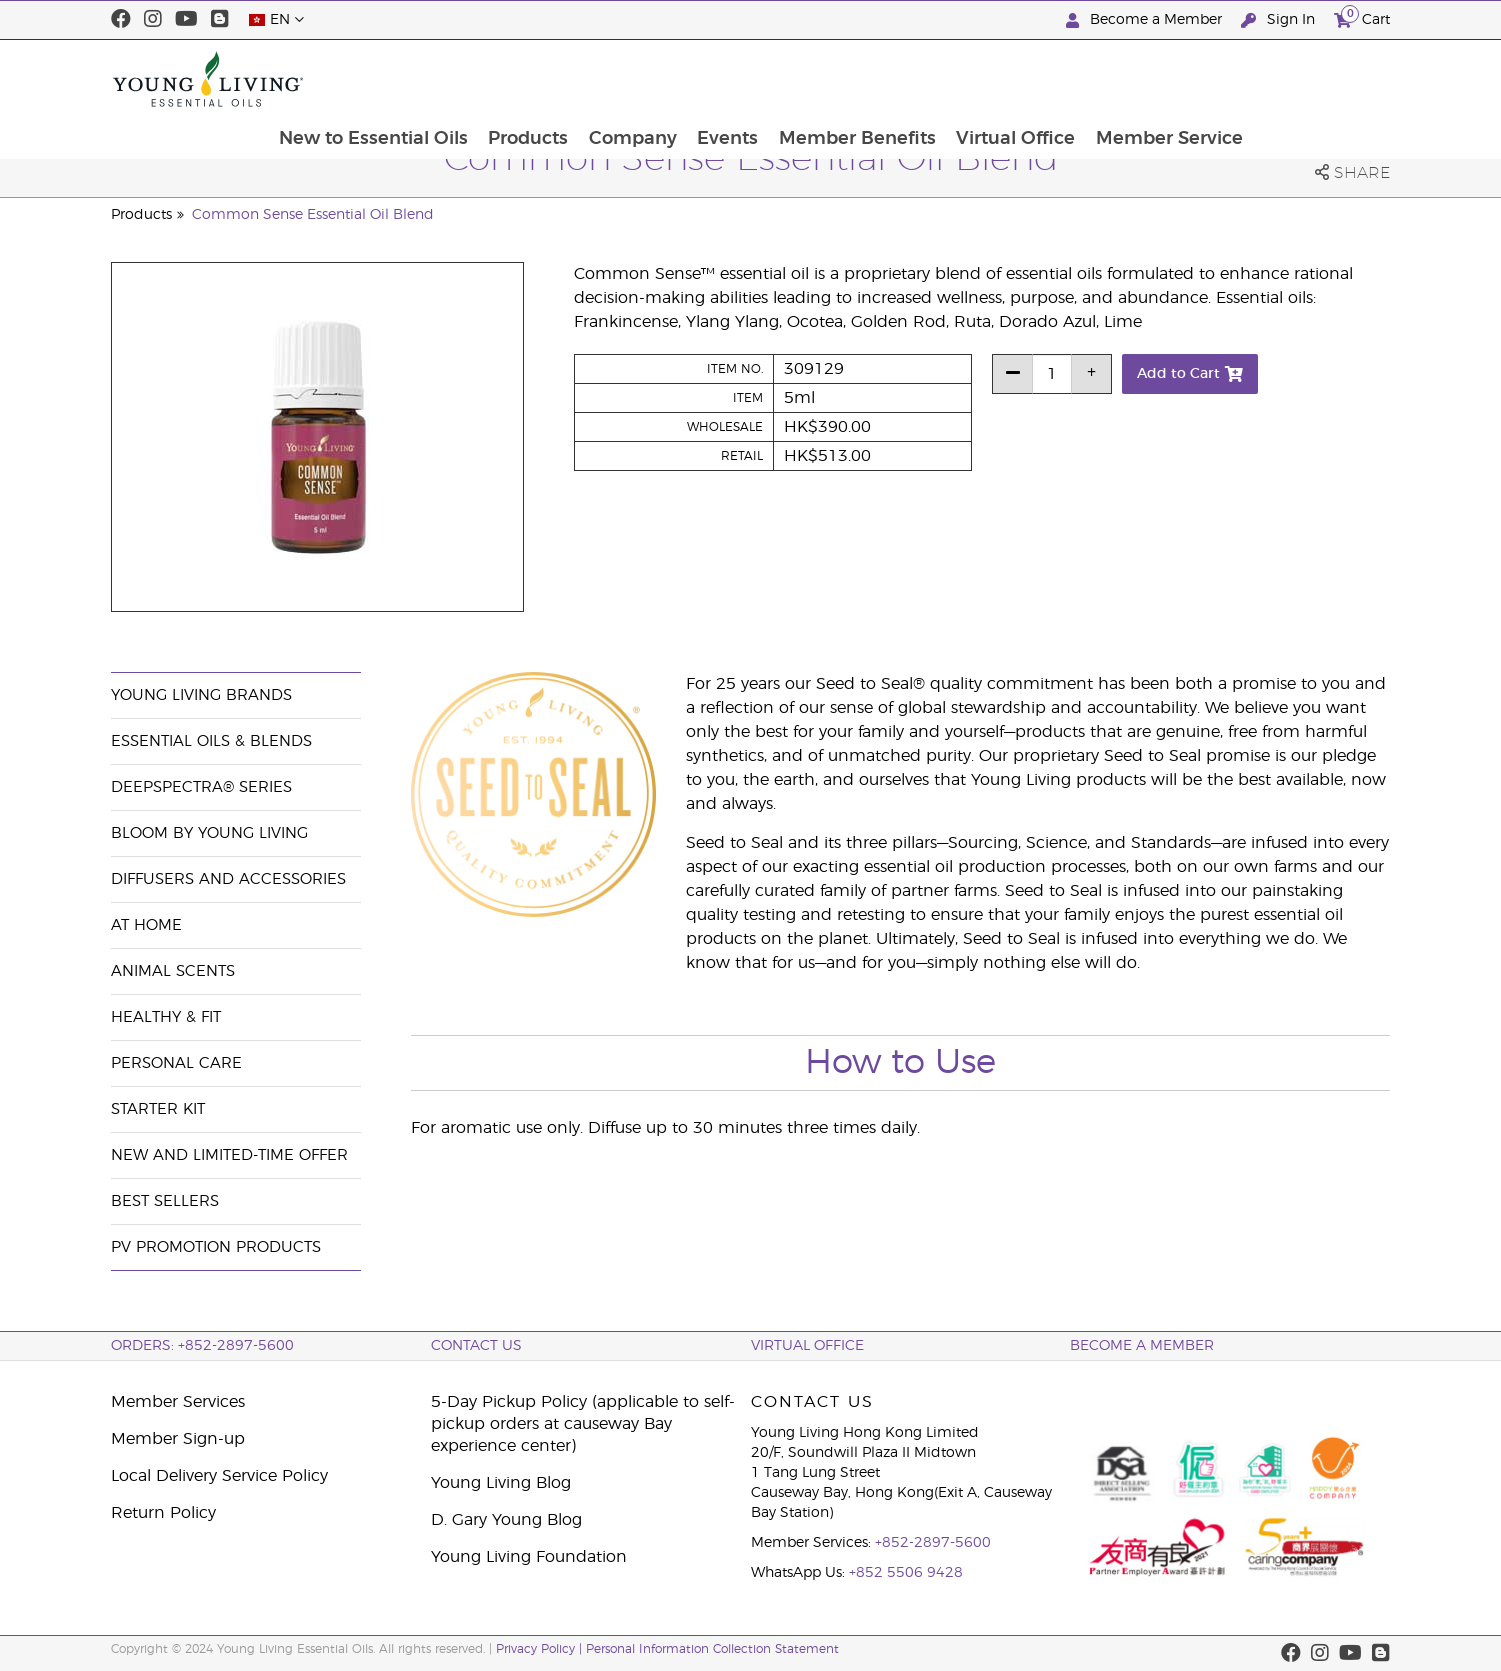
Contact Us (476, 1346)
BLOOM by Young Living (209, 833)
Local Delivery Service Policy (219, 1476)
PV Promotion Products (216, 1247)
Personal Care (176, 1063)
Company (763, 79)
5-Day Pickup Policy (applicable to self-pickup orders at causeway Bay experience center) (583, 1424)
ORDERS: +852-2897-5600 (202, 1346)
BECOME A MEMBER (1142, 1346)
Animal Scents (173, 971)
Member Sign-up (178, 1439)
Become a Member (1146, 20)
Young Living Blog (501, 1483)
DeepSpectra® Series (201, 787)
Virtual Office (1150, 79)
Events (859, 79)
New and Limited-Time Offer (229, 1155)
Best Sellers (165, 1201)
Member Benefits (990, 79)
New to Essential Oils (500, 79)
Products (657, 79)
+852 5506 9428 (906, 1573)
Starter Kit (158, 1109)
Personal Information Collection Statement (712, 1649)
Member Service (1305, 79)
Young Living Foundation (529, 1557)
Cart (1362, 17)
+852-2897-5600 (933, 1543)
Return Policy (163, 1513)
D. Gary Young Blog (506, 1520)
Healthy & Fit (166, 1017)
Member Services (178, 1402)
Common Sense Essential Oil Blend (313, 215)
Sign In (1280, 20)
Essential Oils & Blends (211, 741)
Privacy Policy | (541, 1649)
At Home (146, 925)
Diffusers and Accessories (228, 879)
